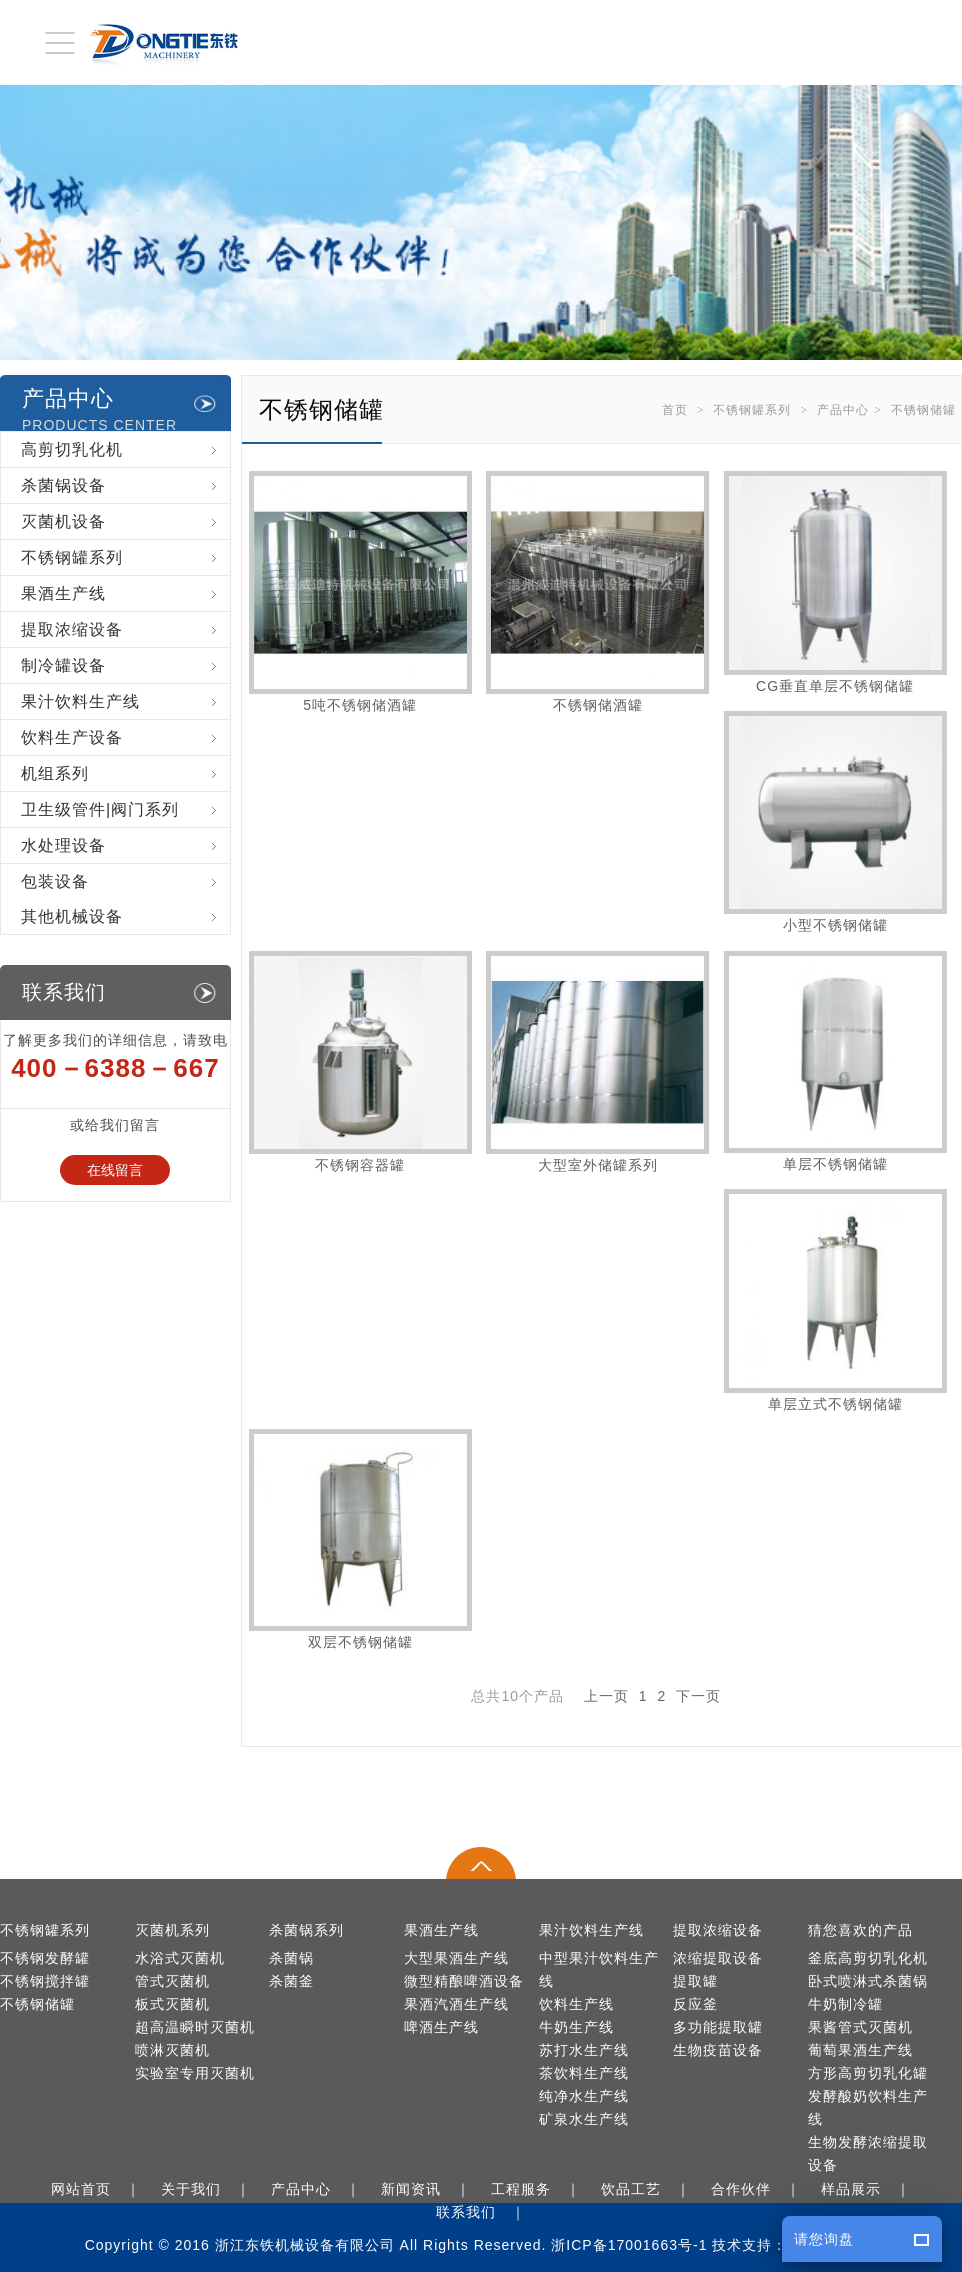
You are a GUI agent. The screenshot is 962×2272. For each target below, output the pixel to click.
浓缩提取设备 (718, 1958)
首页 (675, 410)
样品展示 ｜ (870, 2189)
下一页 (698, 1696)
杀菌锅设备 (125, 485)
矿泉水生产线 (584, 2119)
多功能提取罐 (718, 2027)
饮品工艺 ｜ (650, 2189)
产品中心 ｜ (320, 2189)
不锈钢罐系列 (752, 410)
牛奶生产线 (576, 2027)
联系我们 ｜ (485, 2212)
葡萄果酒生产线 (860, 2050)
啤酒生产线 (441, 2027)
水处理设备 (125, 845)
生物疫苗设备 (718, 2050)
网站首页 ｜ (100, 2189)
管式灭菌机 (172, 1981)
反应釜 (695, 2004)
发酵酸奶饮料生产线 (868, 2108)
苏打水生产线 (584, 2050)
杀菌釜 (291, 1981)
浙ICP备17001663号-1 (629, 2245)
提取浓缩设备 (125, 629)
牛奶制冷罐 (845, 2004)
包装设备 (125, 881)
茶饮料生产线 (584, 2073)
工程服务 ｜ (540, 2189)
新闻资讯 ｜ (430, 2189)
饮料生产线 (576, 2004)
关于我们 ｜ (210, 2189)
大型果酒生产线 (456, 1958)
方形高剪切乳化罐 (868, 2073)
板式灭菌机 (172, 2004)
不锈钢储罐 (923, 410)
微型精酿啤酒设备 (464, 1981)
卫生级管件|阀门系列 (125, 809)
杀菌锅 (291, 1958)
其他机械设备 (125, 916)
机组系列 (125, 773)
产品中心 (843, 410)
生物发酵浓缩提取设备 (868, 2154)
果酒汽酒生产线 (456, 2004)
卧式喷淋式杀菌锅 (868, 1981)
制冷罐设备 (125, 665)
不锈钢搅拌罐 (45, 1981)
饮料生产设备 (125, 737)
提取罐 (695, 1981)
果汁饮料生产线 (125, 701)
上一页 (606, 1696)
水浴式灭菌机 (180, 1958)
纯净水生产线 (584, 2096)
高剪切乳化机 (125, 449)
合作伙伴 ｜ (760, 2189)
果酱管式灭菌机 (860, 2027)
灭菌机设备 (125, 521)
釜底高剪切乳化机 (868, 1958)
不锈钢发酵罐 (45, 1958)
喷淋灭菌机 (172, 2050)
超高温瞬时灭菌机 (195, 2027)
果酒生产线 (125, 593)
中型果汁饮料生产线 (599, 1970)
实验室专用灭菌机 (195, 2073)
